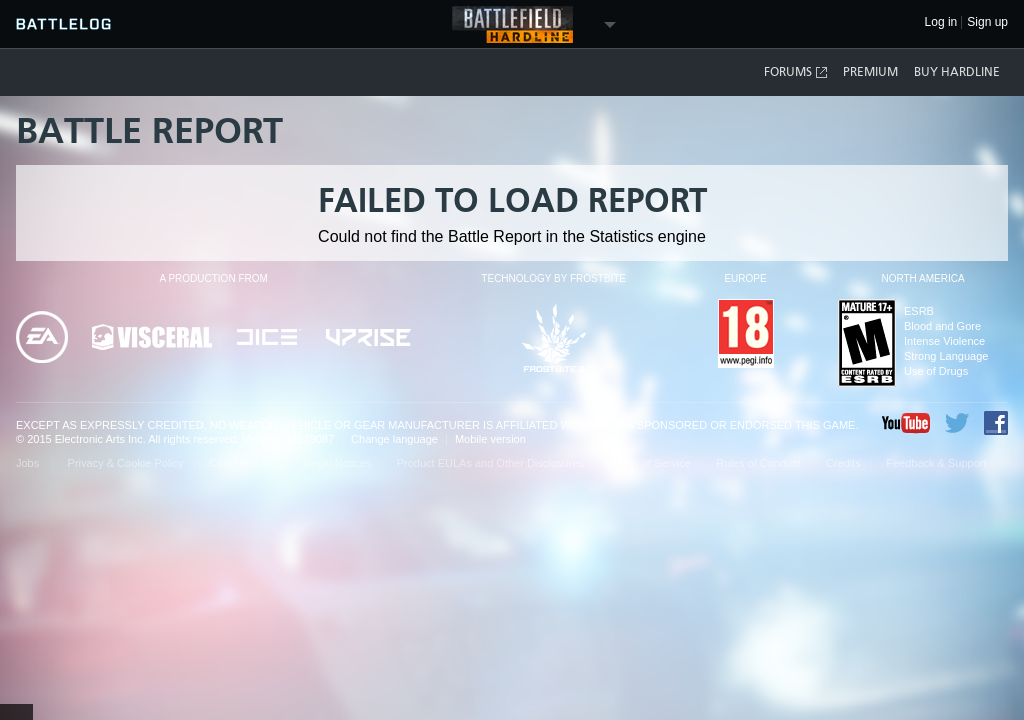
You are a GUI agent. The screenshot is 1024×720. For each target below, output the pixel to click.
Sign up (987, 22)
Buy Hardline (957, 72)
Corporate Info (244, 463)
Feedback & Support (936, 463)
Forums (796, 72)
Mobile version (490, 439)
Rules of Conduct (758, 463)
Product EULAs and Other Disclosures (490, 463)
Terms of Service (650, 463)
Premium (870, 72)
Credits (843, 463)
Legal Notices (338, 463)
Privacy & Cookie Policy (126, 463)
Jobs (29, 463)
